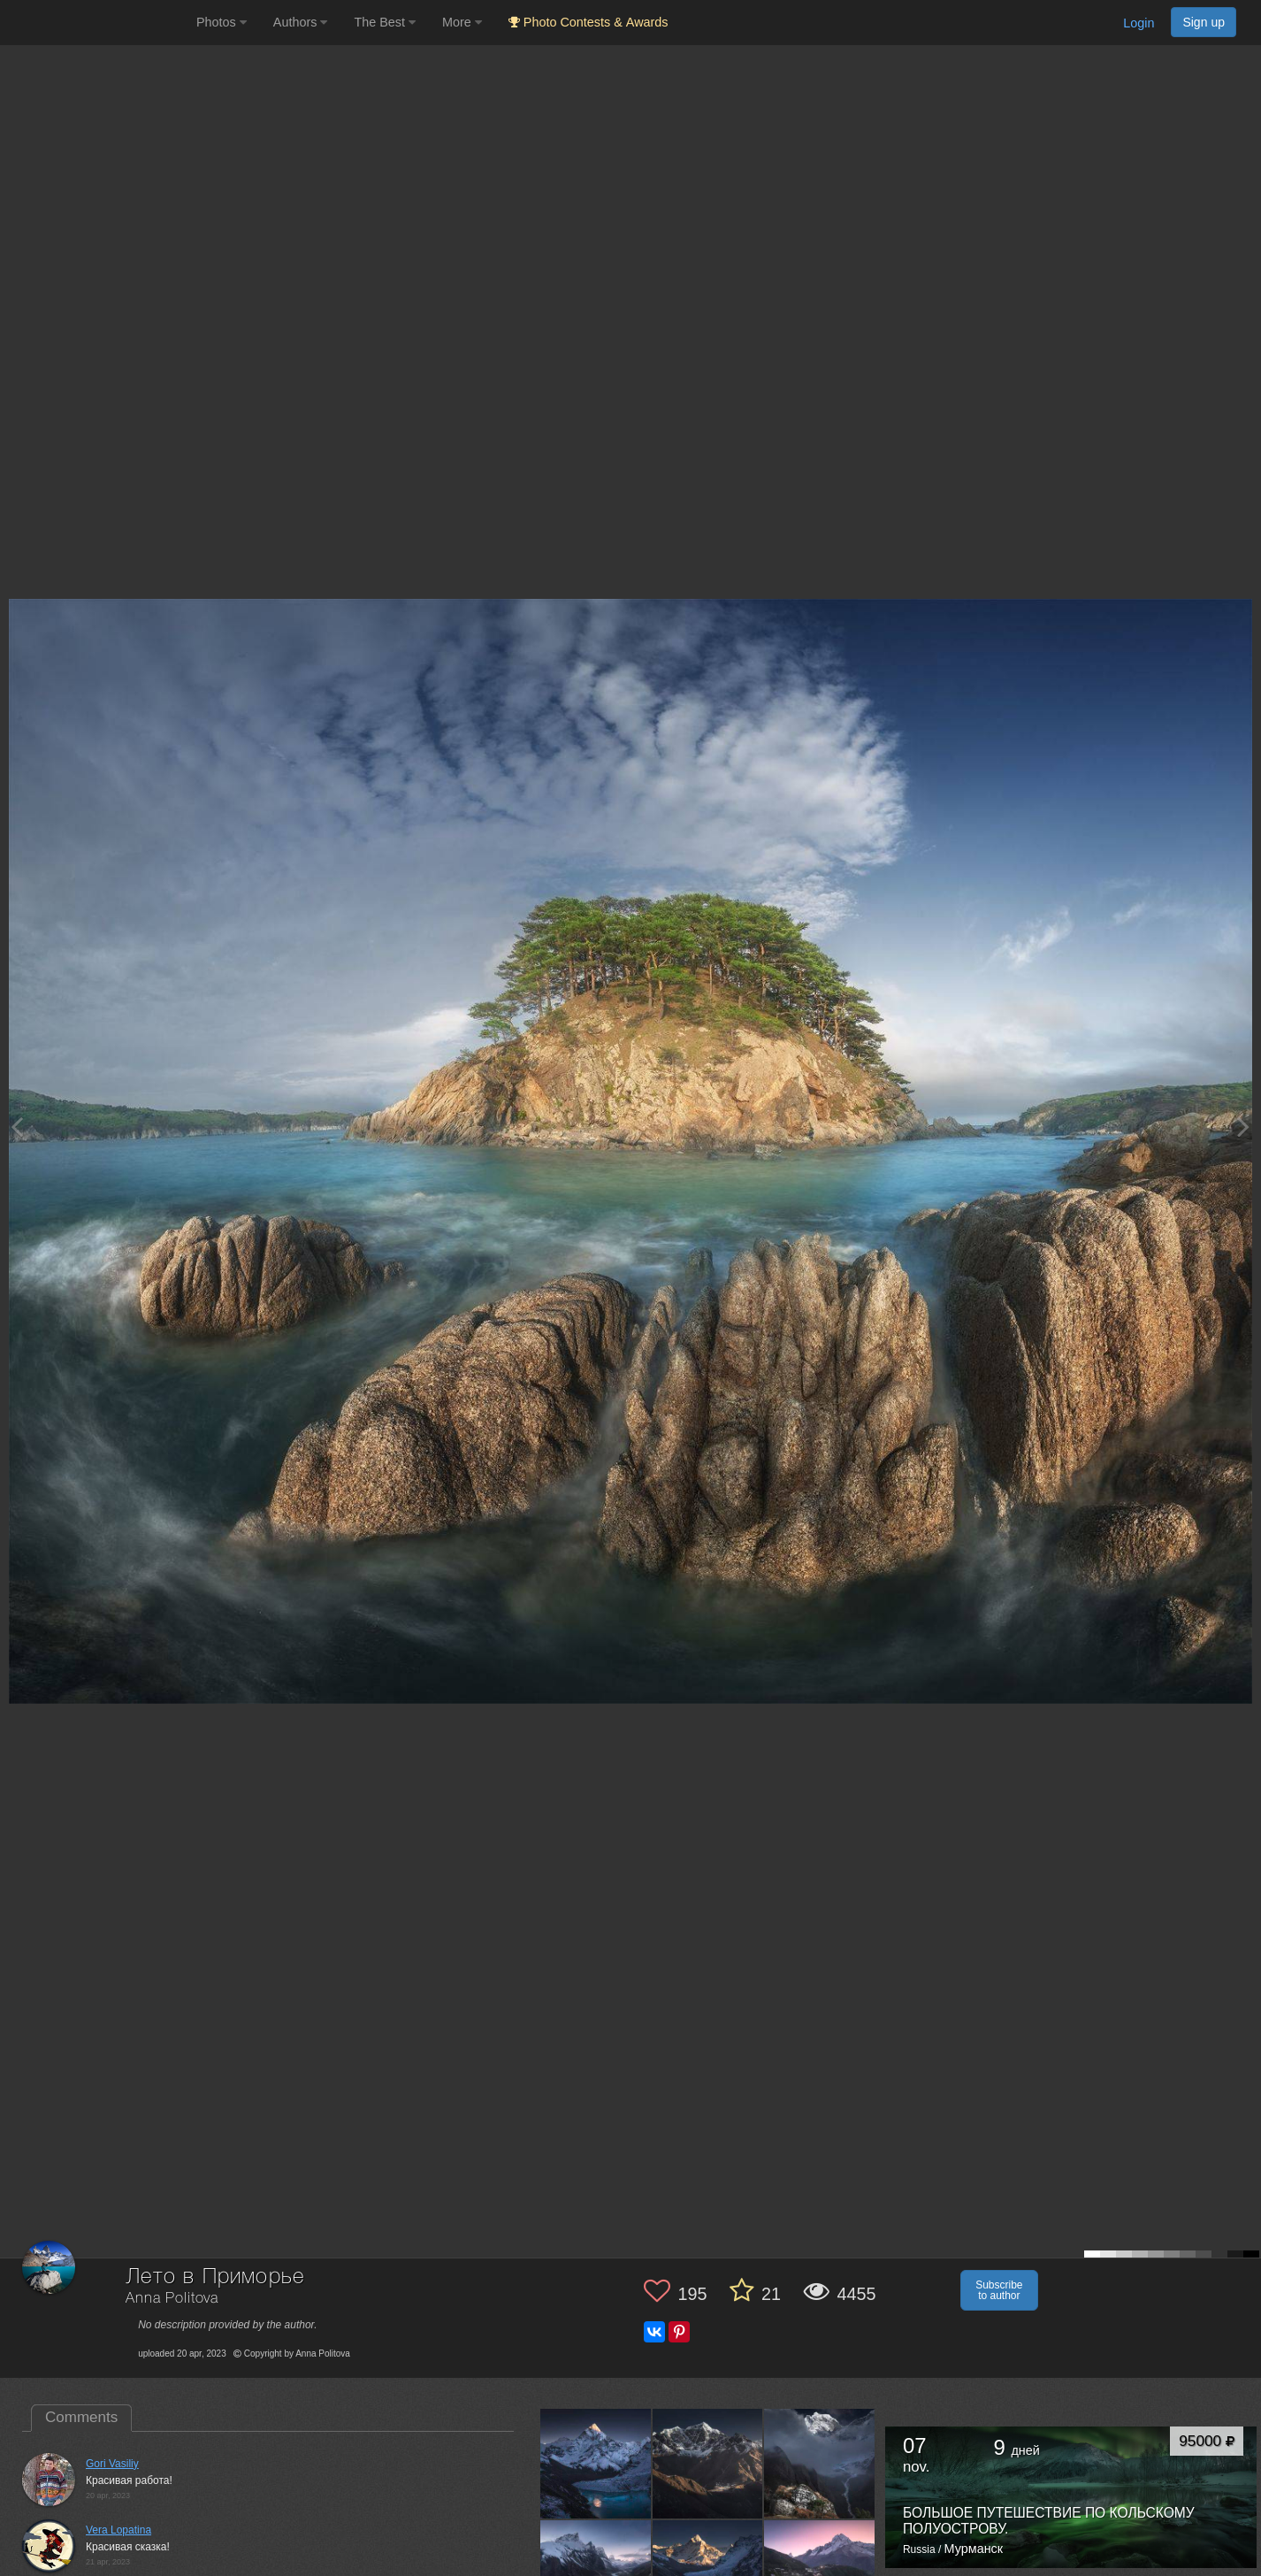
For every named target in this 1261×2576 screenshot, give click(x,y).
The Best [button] (385, 22)
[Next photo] (1243, 1126)
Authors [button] (300, 22)
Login (1138, 23)
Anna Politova (172, 2298)
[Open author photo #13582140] (708, 2463)
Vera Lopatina (118, 2530)
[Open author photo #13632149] (596, 2463)
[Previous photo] (17, 1126)
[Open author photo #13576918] (819, 2463)
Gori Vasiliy (112, 2463)
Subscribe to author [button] (998, 2290)
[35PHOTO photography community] (96, 22)
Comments (81, 2417)
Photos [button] (221, 22)
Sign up (1203, 22)
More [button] (462, 22)
